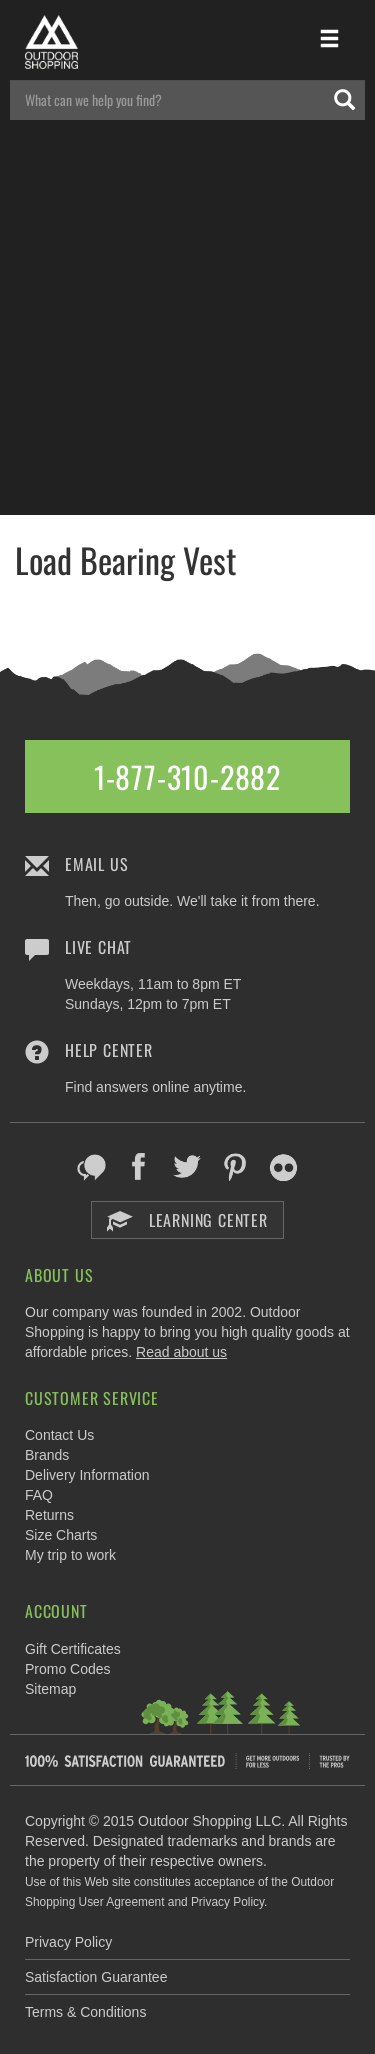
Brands (47, 1455)
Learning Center (187, 1220)
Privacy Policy (68, 1942)
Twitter (187, 1167)
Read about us (181, 1352)
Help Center (109, 1050)
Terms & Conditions (85, 2012)
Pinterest (235, 1167)
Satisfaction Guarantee (96, 1977)
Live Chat (98, 947)
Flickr (283, 1167)
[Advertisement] (187, 327)
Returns (49, 1515)
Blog (91, 1167)
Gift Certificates (73, 1649)
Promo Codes (68, 1669)
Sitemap (50, 1689)
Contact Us (59, 1435)
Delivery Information (87, 1475)
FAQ (39, 1495)
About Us (59, 1275)
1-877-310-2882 (187, 776)
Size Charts (61, 1535)
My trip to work (70, 1555)
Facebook (139, 1167)
